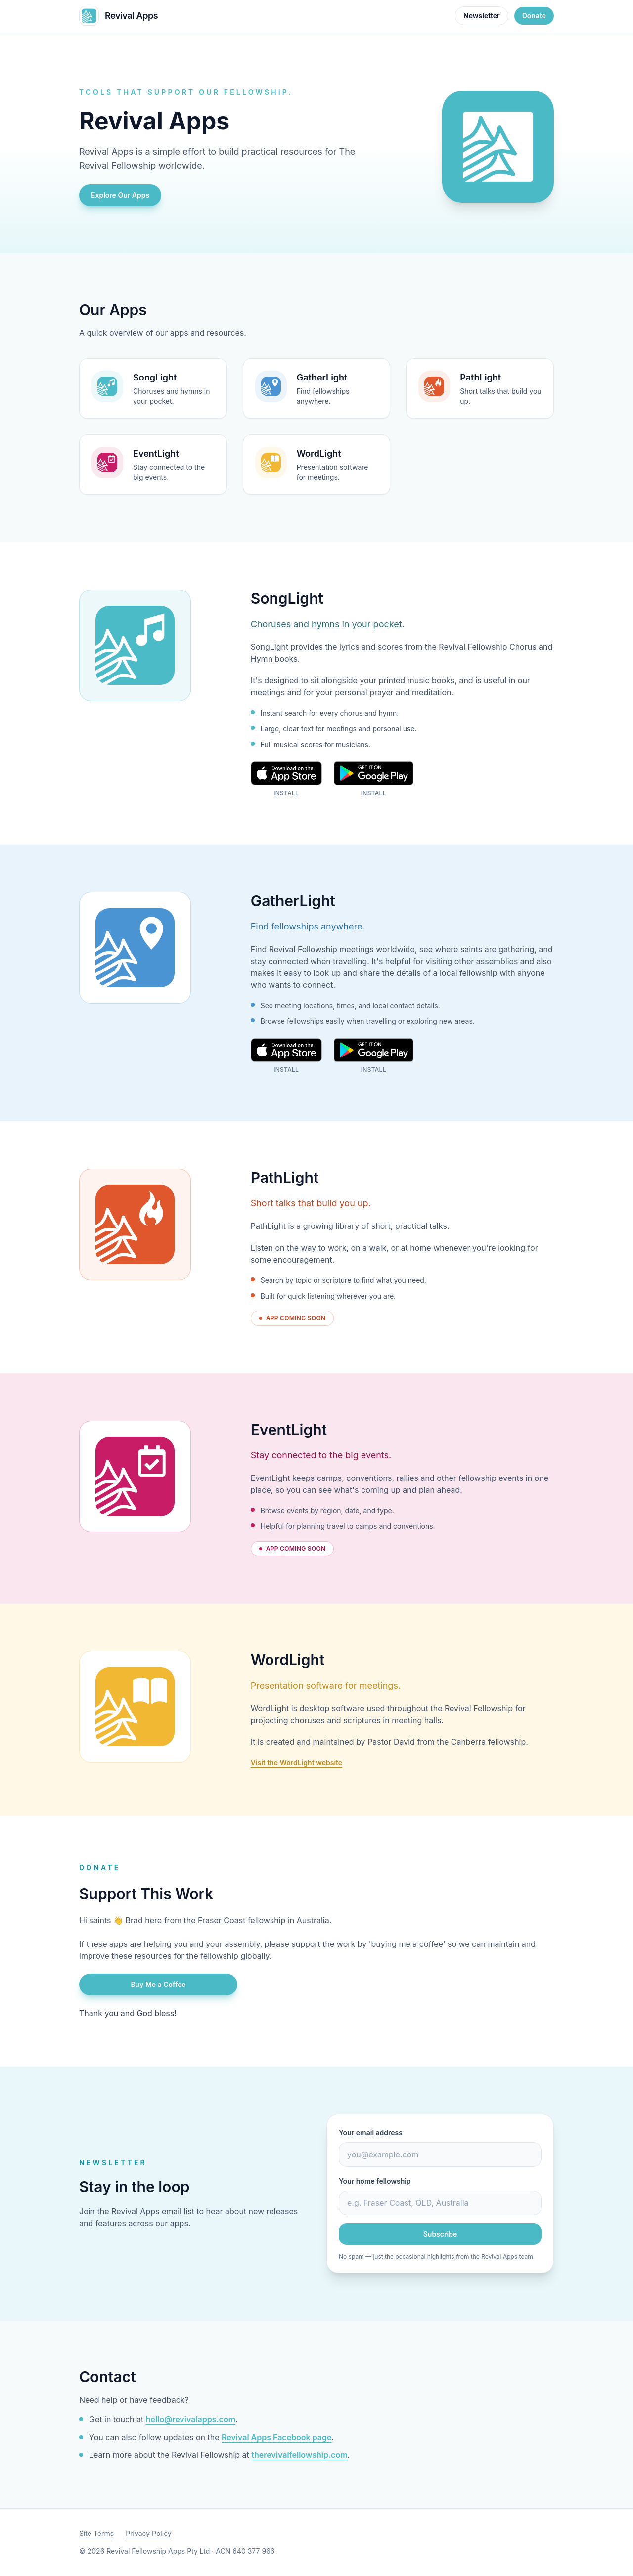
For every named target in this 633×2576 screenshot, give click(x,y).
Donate (534, 15)
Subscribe (440, 2234)
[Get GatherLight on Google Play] (373, 1056)
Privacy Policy (149, 2533)
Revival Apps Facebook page (277, 2437)
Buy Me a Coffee (158, 1984)
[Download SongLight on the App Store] (286, 779)
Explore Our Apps (120, 195)
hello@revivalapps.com (190, 2419)
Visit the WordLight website (296, 1762)
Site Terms (96, 2533)
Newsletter (481, 15)
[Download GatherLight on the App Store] (286, 1056)
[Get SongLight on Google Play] (373, 779)
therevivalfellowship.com (299, 2455)
